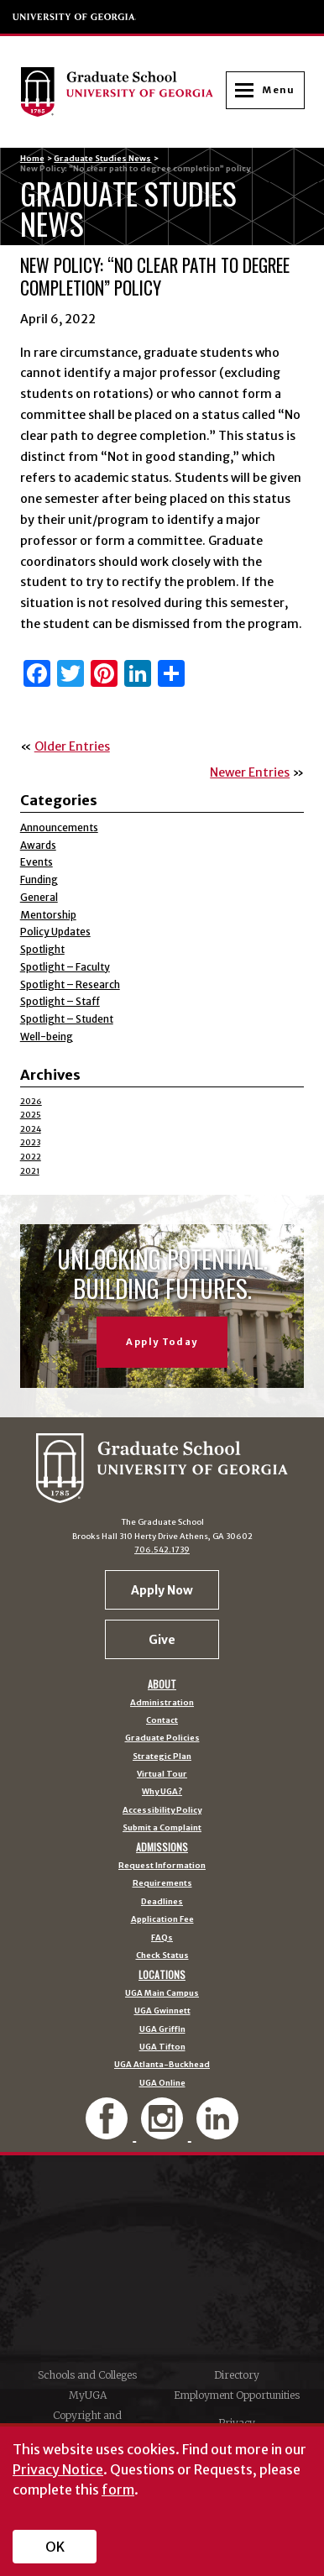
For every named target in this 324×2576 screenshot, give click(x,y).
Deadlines (162, 1902)
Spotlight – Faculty (65, 967)
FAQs (162, 1938)
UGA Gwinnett (162, 2011)
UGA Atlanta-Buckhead (162, 2065)
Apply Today (161, 1342)
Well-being (46, 1036)
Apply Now (162, 1590)
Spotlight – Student (66, 1019)
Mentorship (48, 914)
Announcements (59, 827)
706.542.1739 (162, 1550)
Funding (39, 879)
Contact (162, 1721)
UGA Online (162, 2083)
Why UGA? (162, 1792)
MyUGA (88, 2395)
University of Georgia (75, 16)
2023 (30, 1143)
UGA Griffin (162, 2030)
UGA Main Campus (162, 1993)
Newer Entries (250, 772)
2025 (30, 1115)
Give (162, 1639)
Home (32, 159)
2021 (29, 1171)
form (118, 2489)
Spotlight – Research (70, 984)
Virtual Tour (162, 1774)
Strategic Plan (162, 1757)
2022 (30, 1157)
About (162, 1684)
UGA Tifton (162, 2047)
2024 (30, 1129)
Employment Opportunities (237, 2395)
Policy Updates (55, 931)
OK (55, 2546)
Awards (38, 845)
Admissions (162, 1847)
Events (36, 862)
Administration (162, 1703)
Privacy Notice (58, 2469)
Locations (162, 1975)
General (39, 897)
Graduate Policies (162, 1738)
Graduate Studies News (102, 159)
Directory (236, 2375)
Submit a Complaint (162, 1828)
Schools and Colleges (87, 2375)
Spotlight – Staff (60, 1001)
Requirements (162, 1883)
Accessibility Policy (162, 1810)
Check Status (162, 1956)
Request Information (162, 1866)
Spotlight (42, 949)
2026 (31, 1102)
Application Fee (162, 1920)
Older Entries (72, 746)
